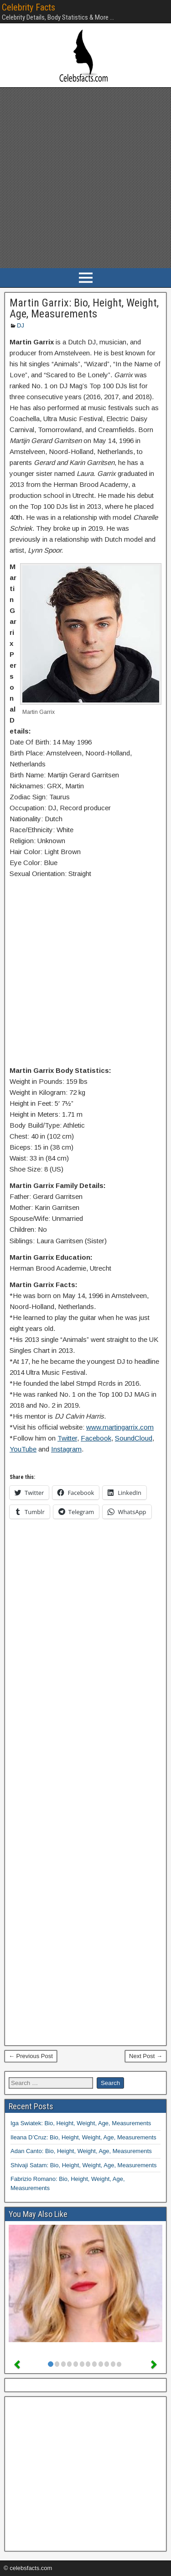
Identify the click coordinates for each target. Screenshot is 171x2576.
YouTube (23, 1449)
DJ (20, 325)
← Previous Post (31, 2056)
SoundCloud (133, 1438)
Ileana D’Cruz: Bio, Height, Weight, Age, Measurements (83, 2137)
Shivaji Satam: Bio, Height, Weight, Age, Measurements (83, 2165)
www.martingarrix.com (120, 1427)
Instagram (66, 1449)
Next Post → (145, 2056)
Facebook (96, 1438)
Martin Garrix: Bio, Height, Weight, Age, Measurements (84, 308)
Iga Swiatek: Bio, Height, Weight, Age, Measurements (80, 2123)
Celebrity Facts (28, 7)
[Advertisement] (85, 178)
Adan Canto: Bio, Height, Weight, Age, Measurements (81, 2151)
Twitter (67, 1438)
